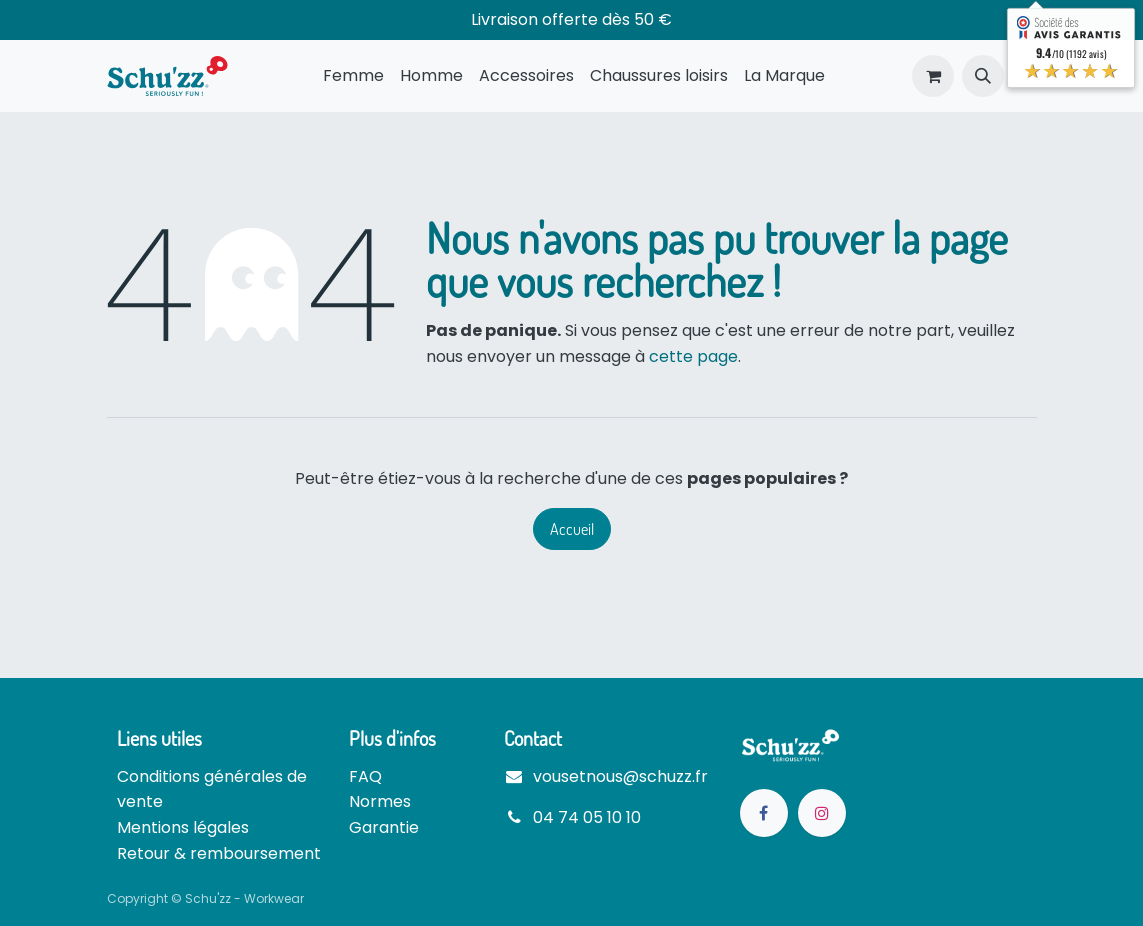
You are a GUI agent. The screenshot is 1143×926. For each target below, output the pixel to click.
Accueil (572, 529)
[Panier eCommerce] (933, 76)
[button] (983, 76)
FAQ (365, 776)
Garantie (384, 827)
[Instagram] (822, 813)
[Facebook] (764, 813)
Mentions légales (183, 827)
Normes (380, 801)
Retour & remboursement (219, 853)
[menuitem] (353, 76)
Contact (533, 738)
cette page (693, 356)
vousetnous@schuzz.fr (620, 776)
